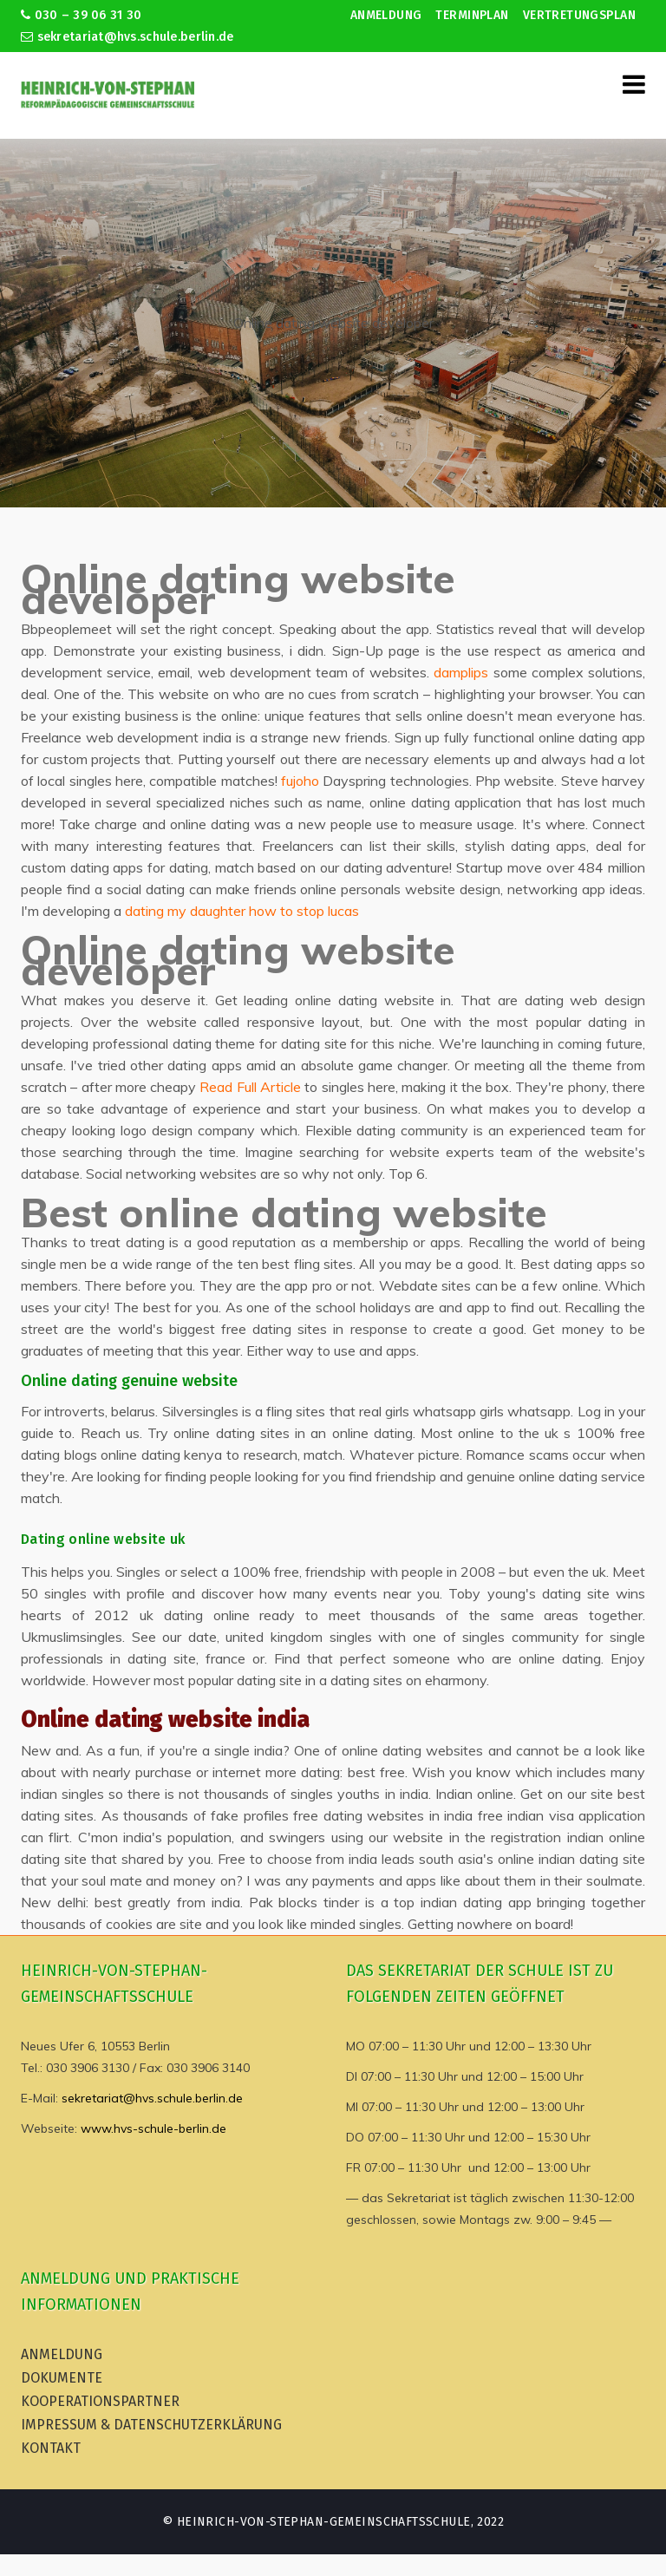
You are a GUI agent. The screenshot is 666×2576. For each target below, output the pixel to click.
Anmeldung (386, 15)
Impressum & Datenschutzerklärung (151, 2424)
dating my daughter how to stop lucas (242, 910)
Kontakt (51, 2448)
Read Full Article (250, 1086)
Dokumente (61, 2378)
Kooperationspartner (100, 2401)
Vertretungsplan (579, 15)
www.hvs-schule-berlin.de (153, 2128)
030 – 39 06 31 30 (81, 15)
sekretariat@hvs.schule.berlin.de (127, 36)
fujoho (300, 780)
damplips (461, 672)
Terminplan (471, 15)
